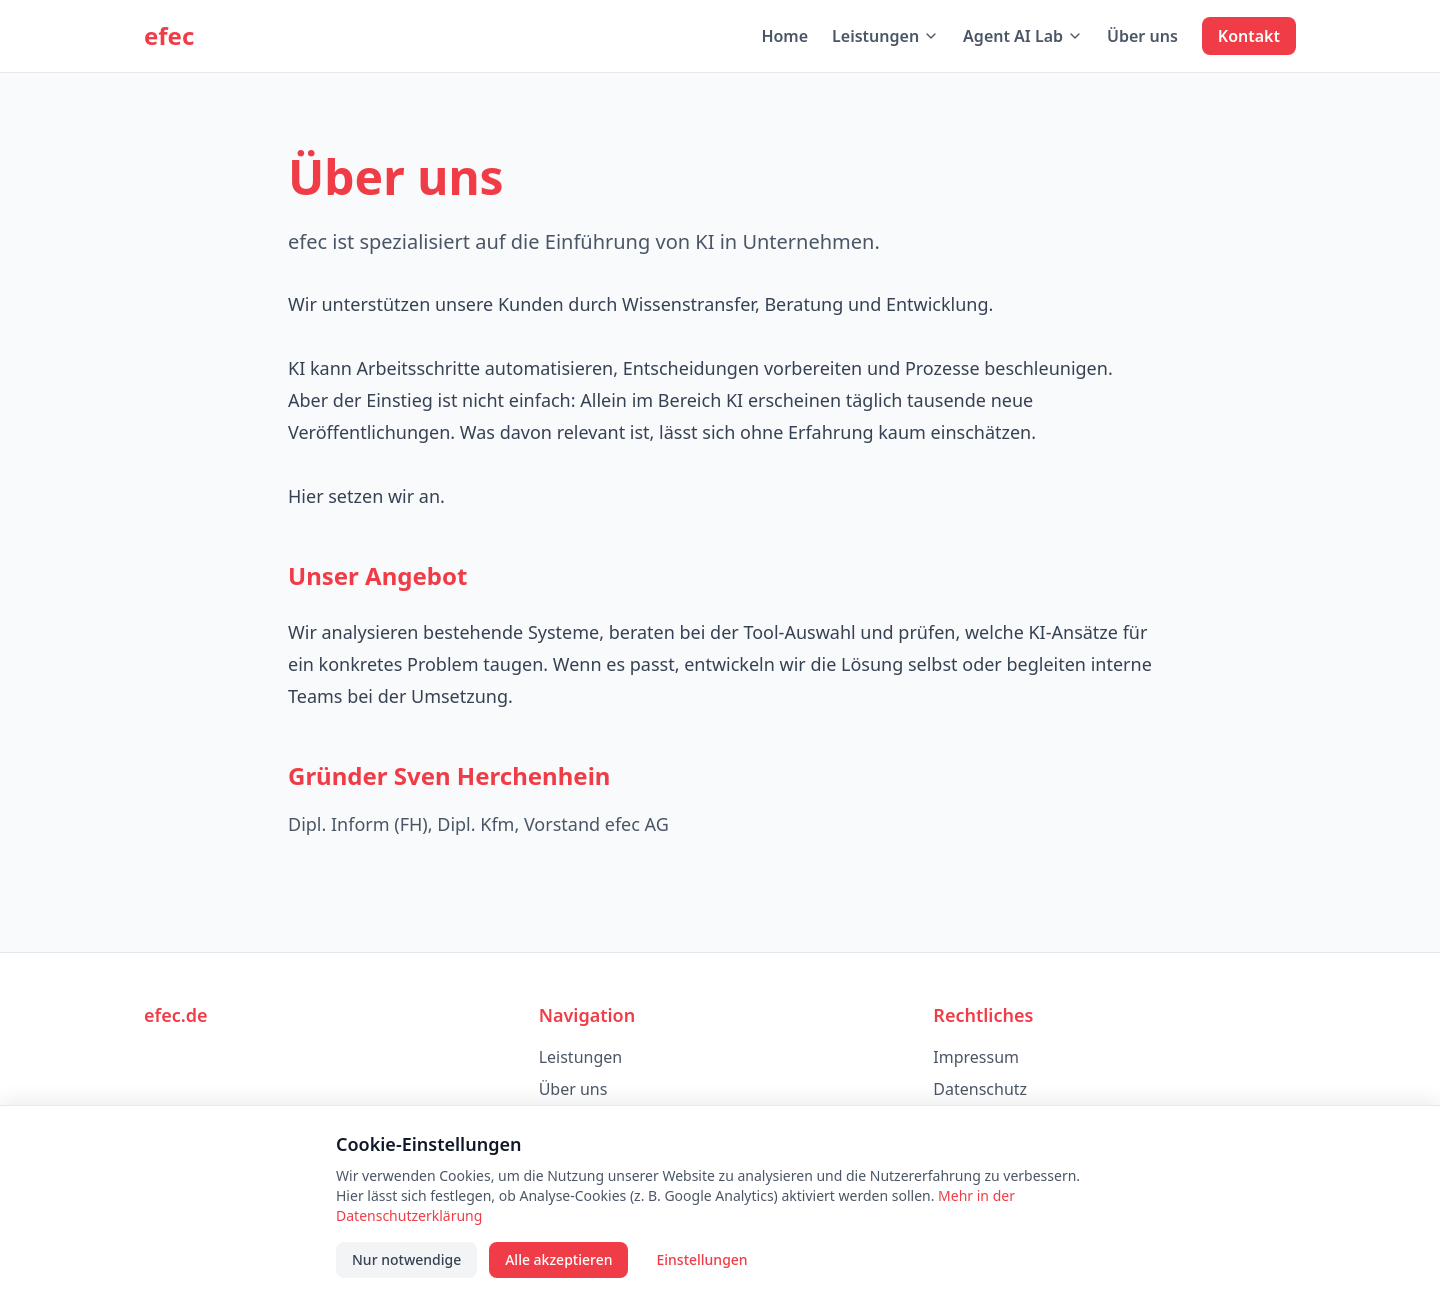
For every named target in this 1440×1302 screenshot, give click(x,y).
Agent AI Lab (1023, 36)
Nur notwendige (406, 1259)
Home (784, 36)
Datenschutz (980, 1089)
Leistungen (885, 36)
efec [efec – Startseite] (169, 36)
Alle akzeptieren (558, 1259)
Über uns (1142, 36)
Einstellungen (701, 1259)
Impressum (976, 1057)
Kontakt (1249, 36)
